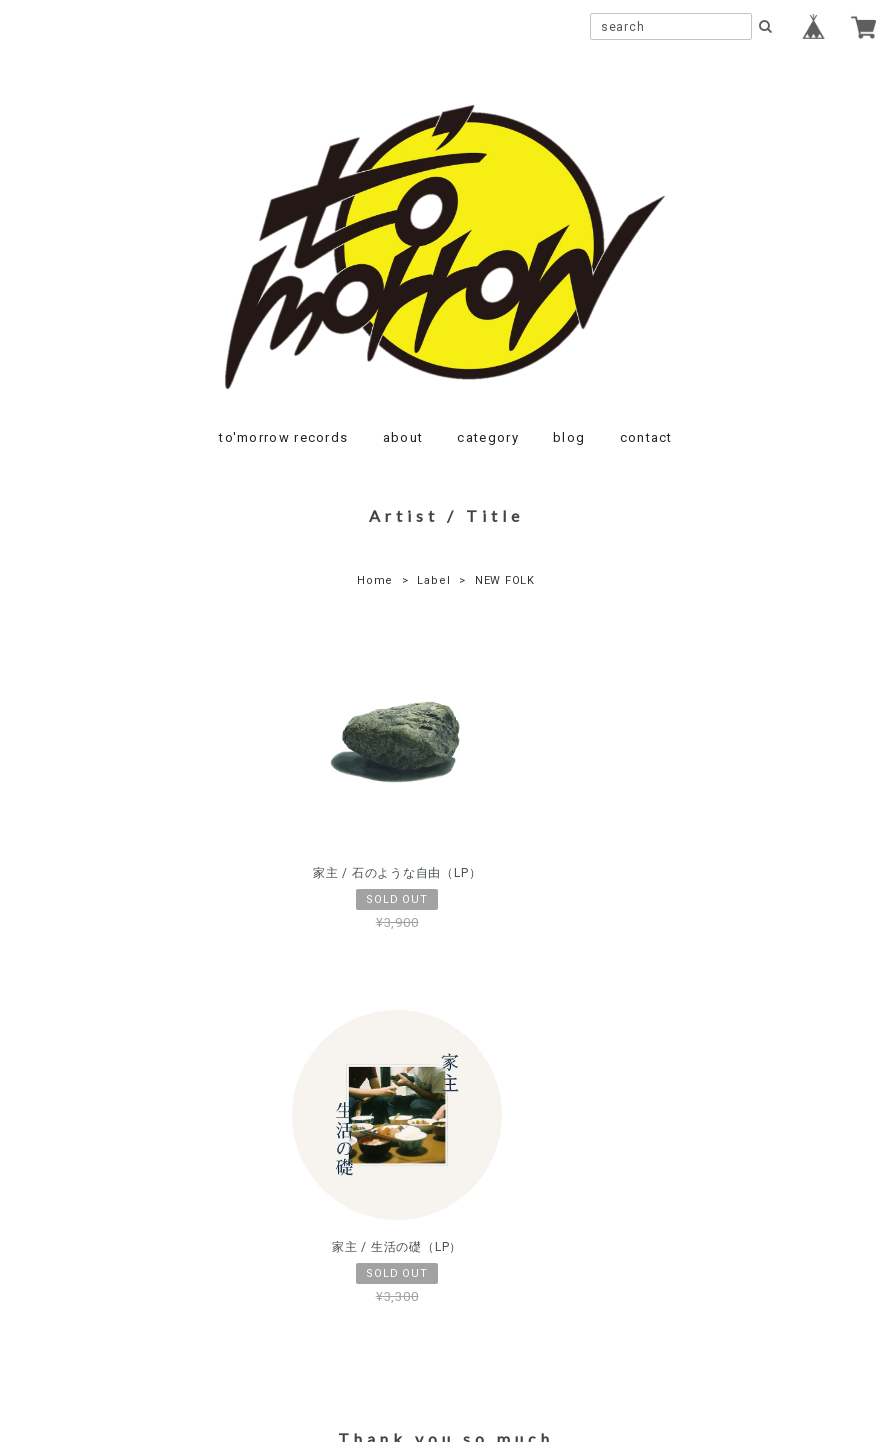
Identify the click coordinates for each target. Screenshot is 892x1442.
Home (375, 580)
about (403, 437)
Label (433, 580)
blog (569, 437)
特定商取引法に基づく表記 (509, 1306)
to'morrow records (283, 437)
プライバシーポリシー (336, 1306)
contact (646, 437)
